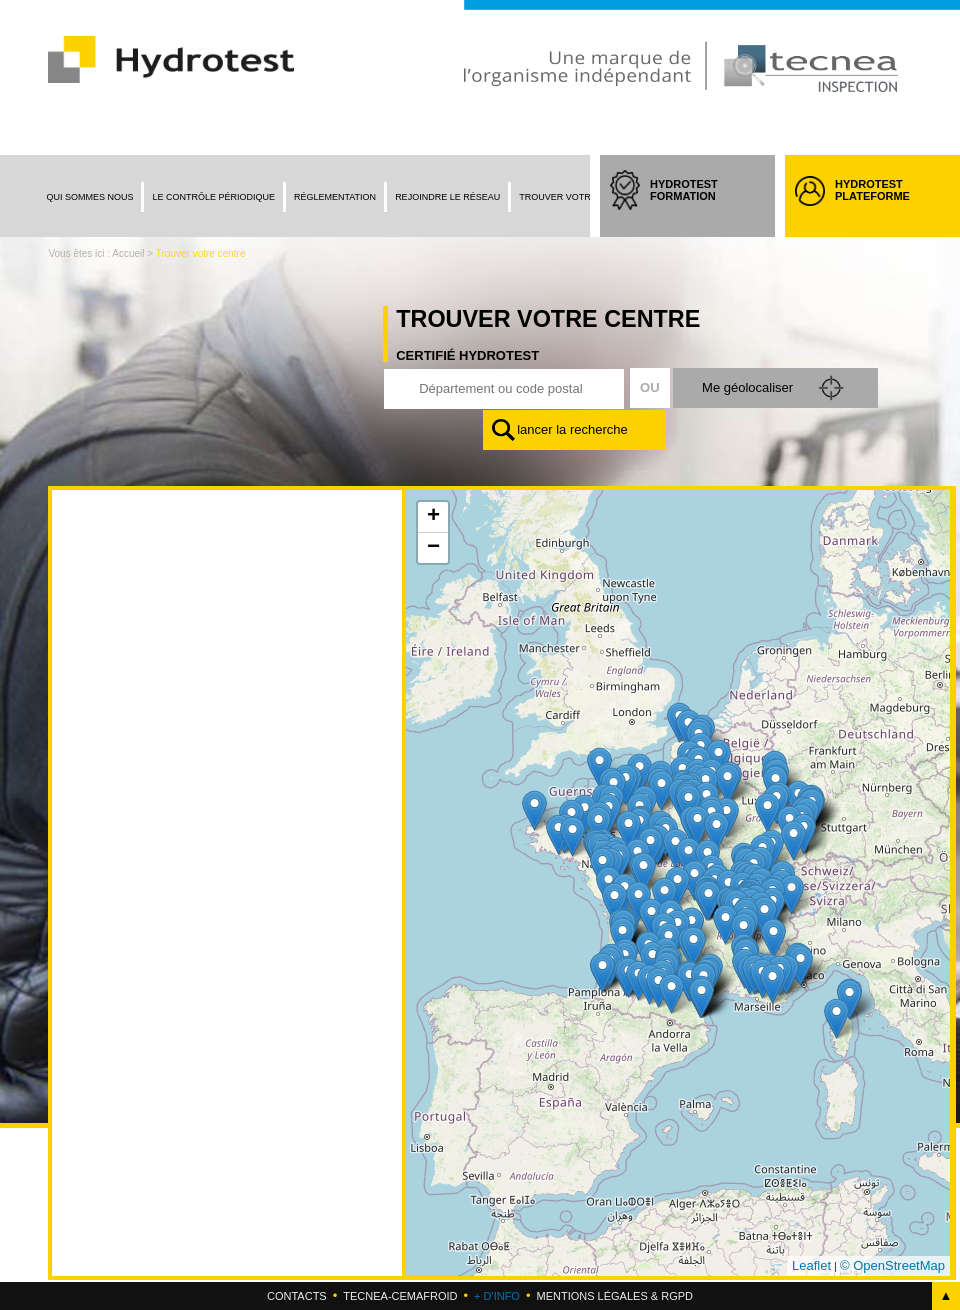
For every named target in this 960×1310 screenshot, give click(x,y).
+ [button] (433, 517)
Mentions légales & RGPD (614, 1296)
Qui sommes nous (89, 197)
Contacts (297, 1296)
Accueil (128, 253)
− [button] (433, 548)
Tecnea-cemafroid (400, 1296)
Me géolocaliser (745, 387)
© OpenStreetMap (892, 1265)
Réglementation (335, 197)
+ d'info (497, 1296)
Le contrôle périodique (213, 197)
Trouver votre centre (577, 197)
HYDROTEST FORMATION (702, 208)
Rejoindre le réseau (447, 197)
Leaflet (811, 1265)
